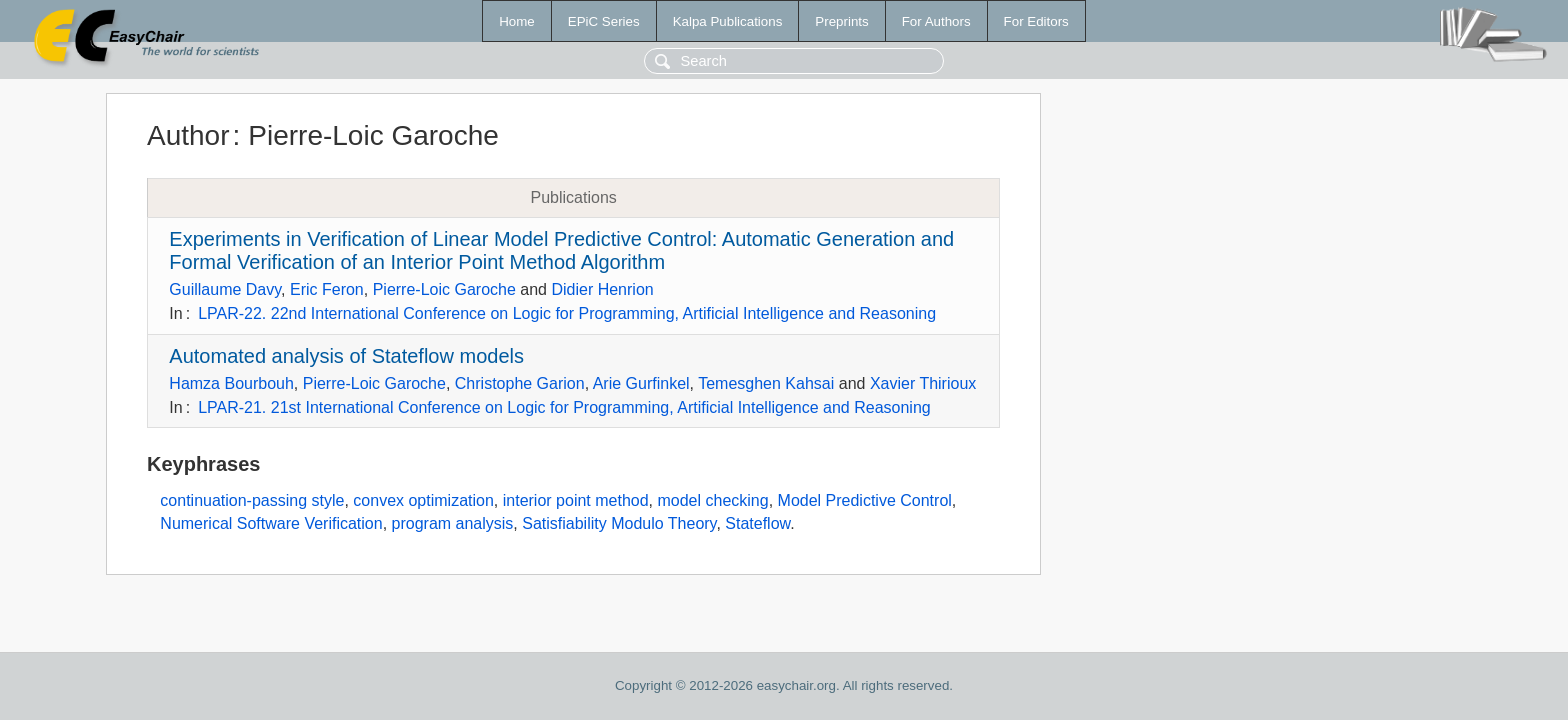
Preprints (841, 21)
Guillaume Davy (225, 289)
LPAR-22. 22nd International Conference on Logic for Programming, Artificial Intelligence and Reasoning (567, 313)
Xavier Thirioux (923, 383)
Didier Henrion (602, 289)
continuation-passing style (252, 500)
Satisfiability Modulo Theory (619, 523)
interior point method (576, 500)
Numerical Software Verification (271, 523)
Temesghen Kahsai (766, 383)
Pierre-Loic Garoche (444, 289)
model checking (712, 500)
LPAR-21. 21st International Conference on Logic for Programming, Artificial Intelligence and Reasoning (564, 407)
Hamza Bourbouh (231, 383)
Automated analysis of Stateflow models (346, 356)
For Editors (1036, 21)
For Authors (936, 21)
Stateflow (757, 523)
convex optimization (423, 500)
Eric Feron (327, 289)
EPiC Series (604, 21)
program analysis (453, 523)
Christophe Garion (520, 383)
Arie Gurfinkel (641, 383)
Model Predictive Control (865, 500)
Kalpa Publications (728, 21)
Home (517, 21)
